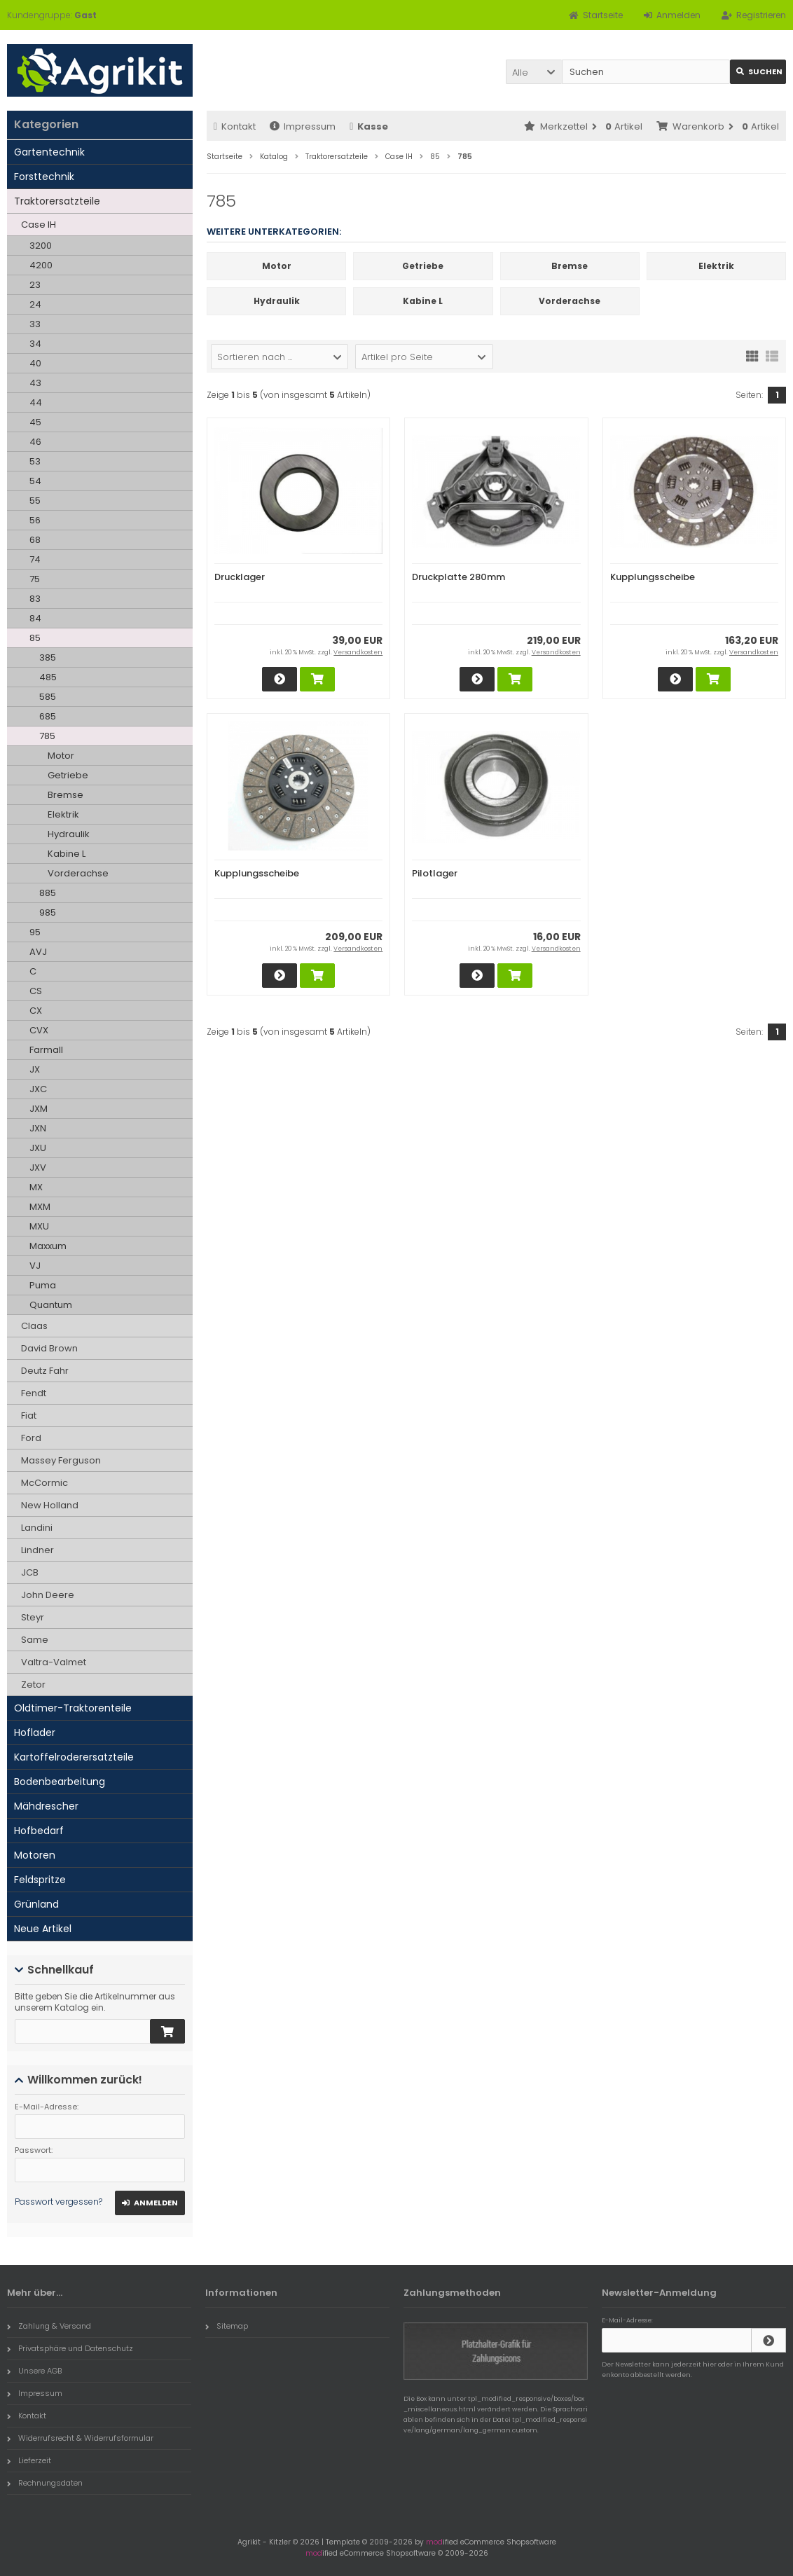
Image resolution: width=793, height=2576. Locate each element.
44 (35, 402)
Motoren (34, 1855)
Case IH (38, 224)
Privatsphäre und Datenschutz (70, 2348)
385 (47, 657)
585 (47, 696)
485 (48, 677)
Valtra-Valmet (53, 1662)
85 (35, 638)
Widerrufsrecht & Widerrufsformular (80, 2438)
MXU (39, 1226)
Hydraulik (69, 834)
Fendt (33, 1393)
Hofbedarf (39, 1831)
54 (35, 481)
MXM (39, 1206)
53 (35, 461)
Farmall (46, 1049)
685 (47, 716)
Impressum (303, 126)
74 (35, 559)
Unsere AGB (34, 2370)
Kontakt (235, 126)
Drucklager (239, 577)
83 (35, 598)
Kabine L (66, 853)
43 (35, 383)
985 (47, 912)
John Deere (47, 1595)
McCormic (44, 1482)
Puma (42, 1285)
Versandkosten (357, 652)
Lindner (37, 1550)
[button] (534, 72)
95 (35, 932)
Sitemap (226, 2326)
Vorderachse (78, 873)
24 (35, 304)
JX (34, 1069)
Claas (34, 1325)
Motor (61, 755)
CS (35, 991)
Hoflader (34, 1733)
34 (35, 343)
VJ (35, 1265)
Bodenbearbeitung (59, 1782)
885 (47, 893)
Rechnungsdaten (45, 2482)
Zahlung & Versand (49, 2326)
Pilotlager (434, 873)
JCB (30, 1572)
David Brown (49, 1348)
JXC (38, 1089)
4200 (41, 265)
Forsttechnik (44, 177)
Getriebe (68, 775)
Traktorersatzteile (57, 201)
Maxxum (48, 1246)
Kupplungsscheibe (652, 577)
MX (36, 1187)
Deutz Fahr (45, 1370)
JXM (38, 1108)
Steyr (32, 1617)
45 (35, 422)
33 (35, 324)
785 (47, 736)
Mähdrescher (46, 1806)
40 (35, 363)
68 (35, 539)
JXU (37, 1148)
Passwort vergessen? (58, 2201)
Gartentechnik (49, 152)
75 (34, 579)
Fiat (28, 1415)
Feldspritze (40, 1880)
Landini (37, 1527)
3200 (40, 245)
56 (35, 520)
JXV (37, 1167)
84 (35, 618)
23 (35, 284)
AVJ (38, 951)
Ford (31, 1438)
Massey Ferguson (61, 1460)
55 (35, 500)
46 (35, 441)
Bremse (65, 794)
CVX (38, 1030)
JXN (37, 1128)
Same (34, 1639)
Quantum (50, 1304)
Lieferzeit (29, 2460)
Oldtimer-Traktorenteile (73, 1708)
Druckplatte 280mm (458, 577)
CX (35, 1010)
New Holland (49, 1505)
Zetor (33, 1684)
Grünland (36, 1904)
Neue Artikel (42, 1929)
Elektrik (63, 814)
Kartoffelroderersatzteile (74, 1757)
